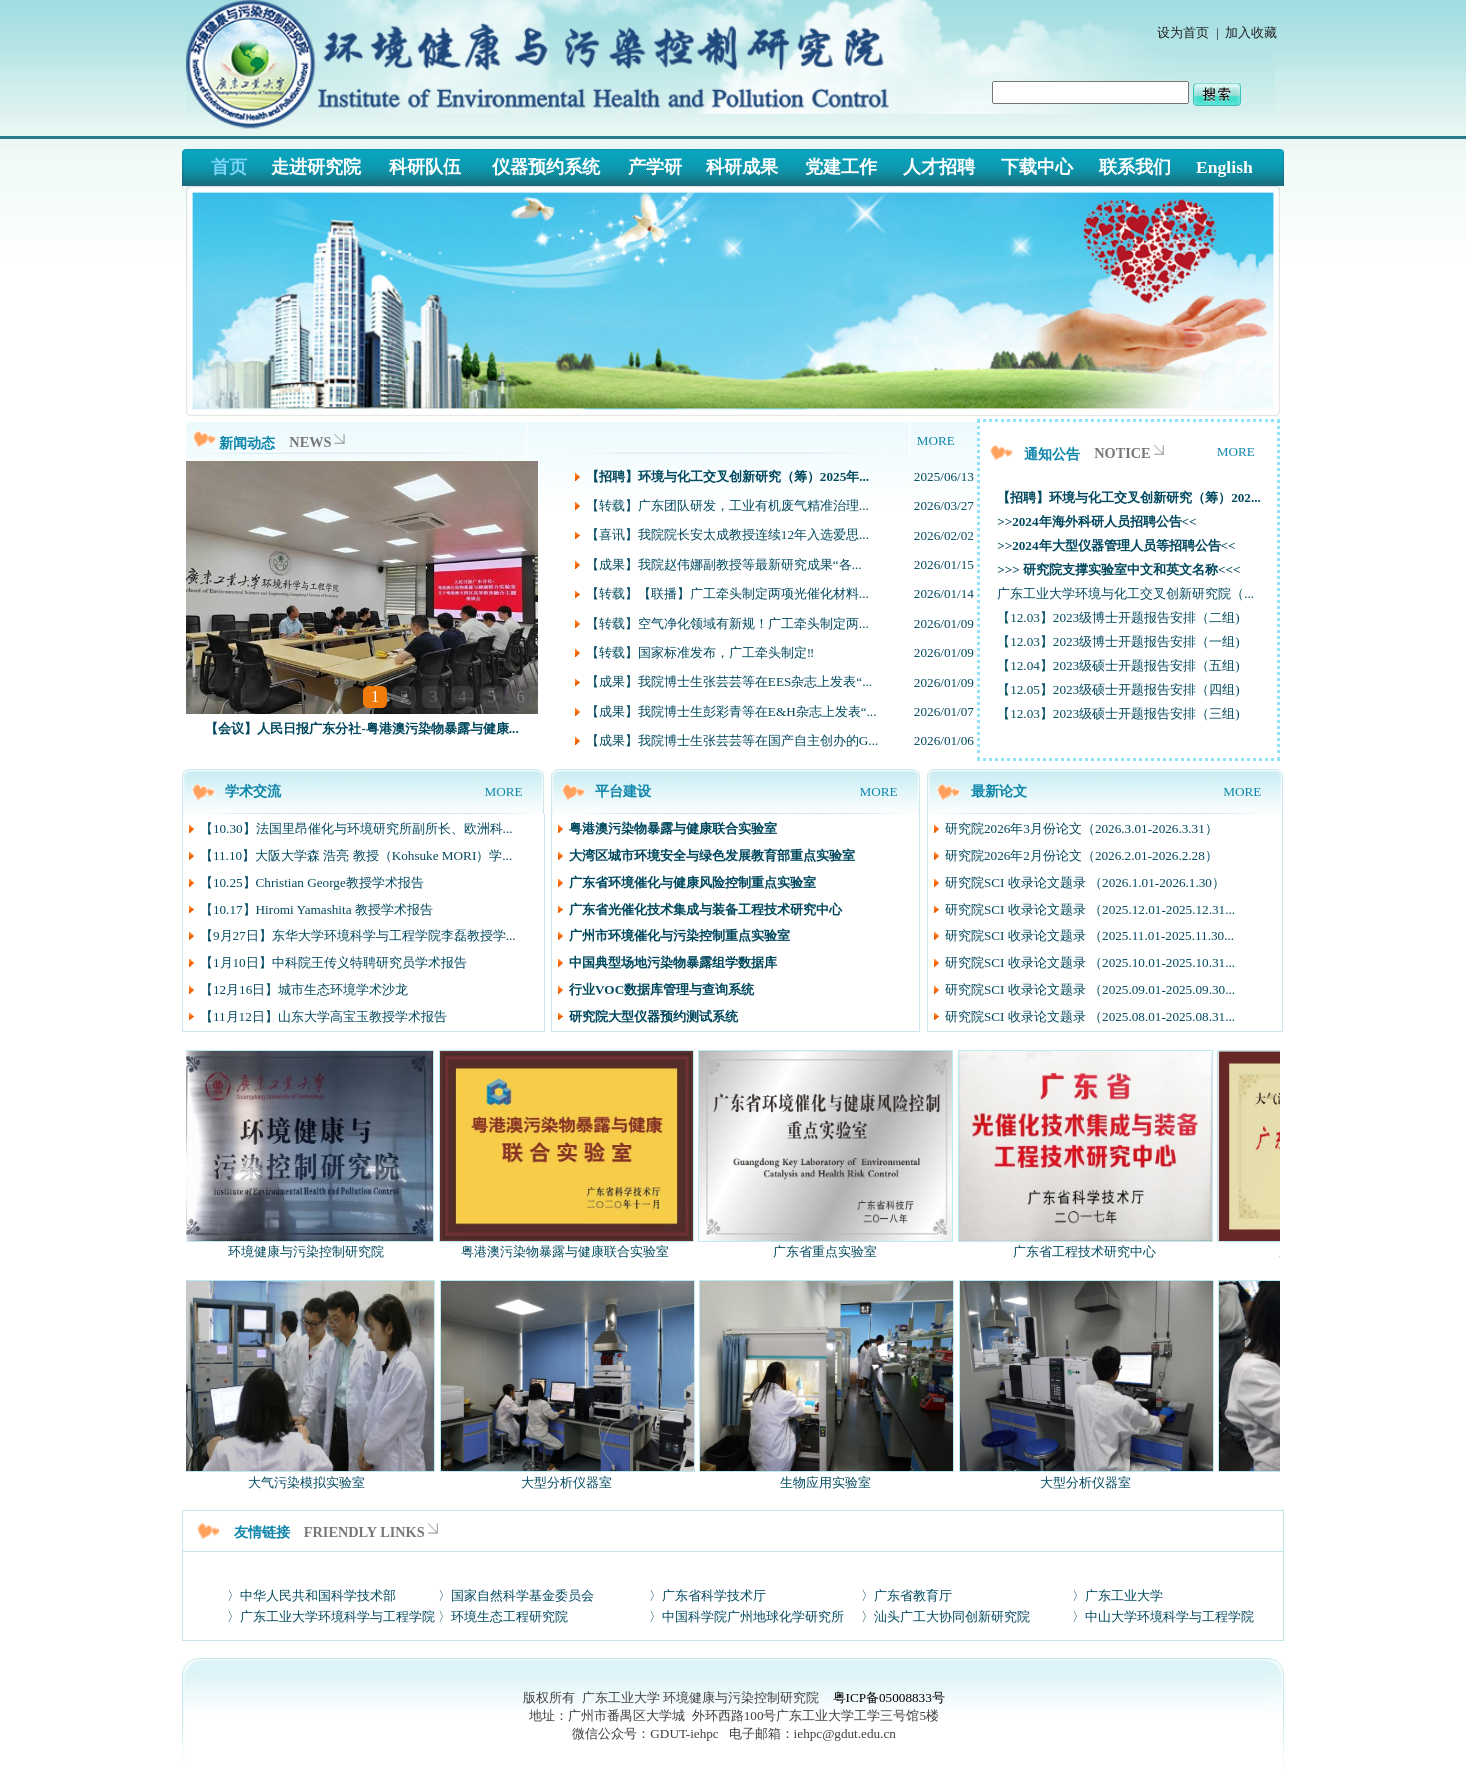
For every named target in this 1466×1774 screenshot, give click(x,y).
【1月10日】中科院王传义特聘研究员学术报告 (333, 962)
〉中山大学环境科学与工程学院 (1163, 1616)
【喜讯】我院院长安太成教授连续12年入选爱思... (727, 534)
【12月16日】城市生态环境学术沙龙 (304, 989)
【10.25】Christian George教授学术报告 (312, 882)
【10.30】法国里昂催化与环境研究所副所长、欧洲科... (356, 828)
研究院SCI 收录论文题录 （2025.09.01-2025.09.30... (1090, 989)
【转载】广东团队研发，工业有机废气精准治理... (727, 505)
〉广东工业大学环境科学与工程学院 (331, 1616)
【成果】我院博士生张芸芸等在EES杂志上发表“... (729, 681)
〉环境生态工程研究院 (503, 1616)
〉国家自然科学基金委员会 (516, 1595)
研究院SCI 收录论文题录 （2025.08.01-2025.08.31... (1090, 1016)
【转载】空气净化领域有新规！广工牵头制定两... (727, 623)
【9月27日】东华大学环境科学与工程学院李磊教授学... (358, 935)
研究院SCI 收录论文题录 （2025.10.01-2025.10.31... (1090, 962)
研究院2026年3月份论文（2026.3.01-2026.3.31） (1081, 828)
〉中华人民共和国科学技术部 (311, 1595)
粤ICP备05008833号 (889, 1697)
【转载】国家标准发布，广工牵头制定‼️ (700, 652)
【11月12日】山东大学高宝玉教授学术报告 (323, 1016)
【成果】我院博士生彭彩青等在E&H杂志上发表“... (731, 711)
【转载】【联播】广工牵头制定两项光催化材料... (727, 593)
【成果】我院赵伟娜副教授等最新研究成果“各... (724, 564)
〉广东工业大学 (1117, 1595)
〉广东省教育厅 (906, 1595)
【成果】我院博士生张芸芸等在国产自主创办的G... (732, 740)
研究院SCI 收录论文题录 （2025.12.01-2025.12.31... (1090, 909)
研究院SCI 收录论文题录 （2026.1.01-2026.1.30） (1085, 882)
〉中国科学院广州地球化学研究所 (746, 1616)
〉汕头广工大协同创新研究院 (945, 1616)
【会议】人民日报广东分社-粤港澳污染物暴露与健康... (361, 728)
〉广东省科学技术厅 (707, 1595)
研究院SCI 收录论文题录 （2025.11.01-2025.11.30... (1089, 935)
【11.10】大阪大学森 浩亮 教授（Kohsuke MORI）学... (356, 855)
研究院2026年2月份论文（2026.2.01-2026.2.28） (1081, 855)
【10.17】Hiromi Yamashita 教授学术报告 (316, 909)
